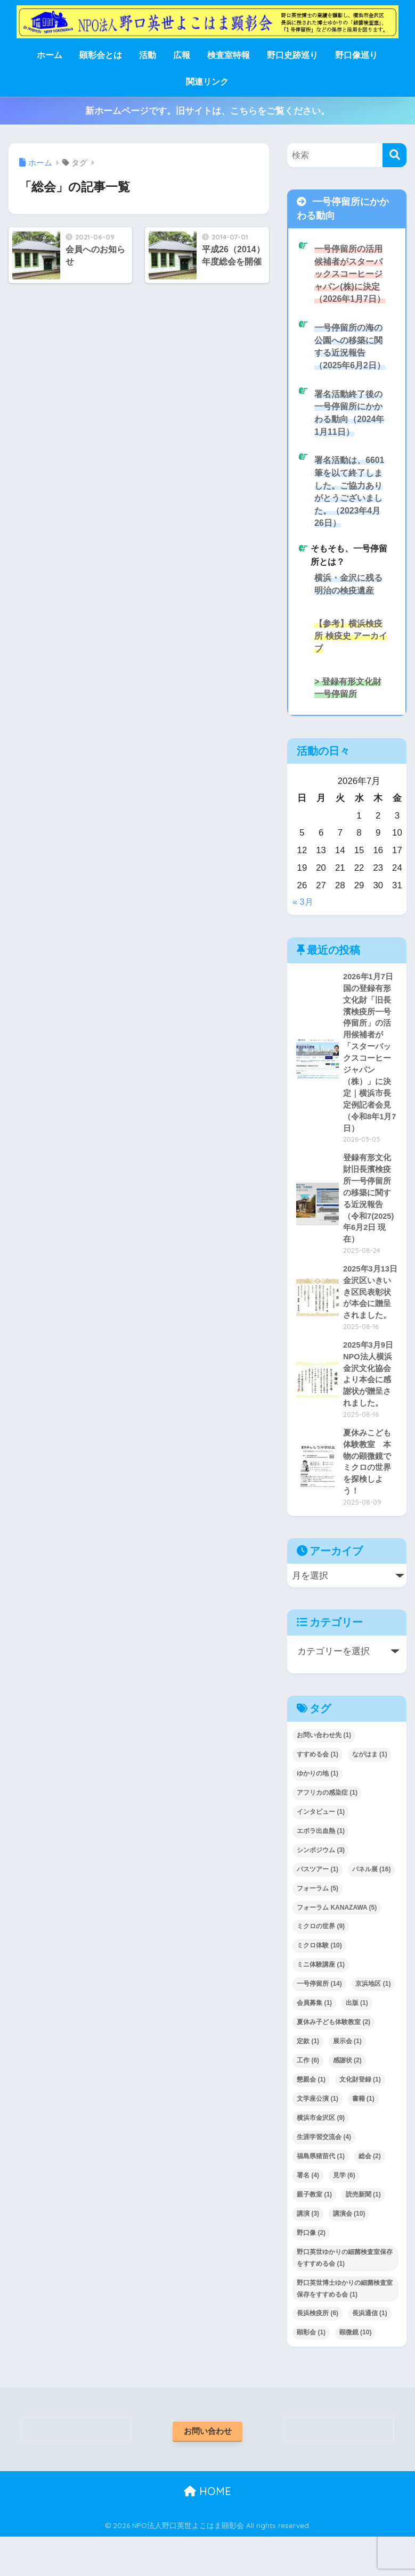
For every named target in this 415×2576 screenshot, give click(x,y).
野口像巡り (356, 55)
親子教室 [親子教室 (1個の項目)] (314, 2233)
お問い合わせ (207, 2469)
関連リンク (207, 81)
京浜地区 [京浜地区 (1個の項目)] (372, 2022)
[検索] (394, 155)
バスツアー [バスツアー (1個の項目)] (317, 1907)
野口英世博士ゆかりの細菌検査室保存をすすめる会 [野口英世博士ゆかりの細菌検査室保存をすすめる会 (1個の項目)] (345, 2326)
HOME (207, 2531)
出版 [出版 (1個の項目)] (357, 2041)
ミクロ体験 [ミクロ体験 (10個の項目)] (319, 1984)
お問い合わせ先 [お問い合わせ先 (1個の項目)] (324, 1774)
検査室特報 (228, 55)
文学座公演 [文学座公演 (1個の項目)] (317, 2137)
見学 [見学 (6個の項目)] (344, 2214)
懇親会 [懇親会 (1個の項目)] (311, 2118)
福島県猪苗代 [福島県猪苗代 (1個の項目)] (321, 2195)
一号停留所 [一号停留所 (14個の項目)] (319, 2022)
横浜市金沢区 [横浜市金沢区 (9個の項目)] (321, 2156)
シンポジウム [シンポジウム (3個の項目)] (321, 1888)
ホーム (49, 55)
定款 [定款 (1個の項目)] (308, 2080)
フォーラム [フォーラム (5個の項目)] (317, 1926)
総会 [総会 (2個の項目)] (370, 2195)
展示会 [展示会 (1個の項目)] (347, 2080)
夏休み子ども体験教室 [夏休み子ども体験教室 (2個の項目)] (333, 2061)
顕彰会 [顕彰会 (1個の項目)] (311, 2371)
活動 (147, 55)
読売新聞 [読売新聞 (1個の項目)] (363, 2233)
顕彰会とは (100, 55)
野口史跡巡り (292, 55)
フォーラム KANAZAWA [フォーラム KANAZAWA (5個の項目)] (337, 1946)
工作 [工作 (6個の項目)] (308, 2099)
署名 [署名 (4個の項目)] (308, 2214)
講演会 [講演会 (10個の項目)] (349, 2252)
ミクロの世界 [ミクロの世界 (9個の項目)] (321, 1965)
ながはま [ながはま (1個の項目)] (369, 1793)
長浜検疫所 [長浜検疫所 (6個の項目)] (317, 2352)
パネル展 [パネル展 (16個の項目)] (371, 1907)
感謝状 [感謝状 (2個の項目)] (347, 2099)
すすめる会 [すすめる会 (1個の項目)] (317, 1793)
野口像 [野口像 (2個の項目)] (311, 2271)
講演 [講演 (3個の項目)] (308, 2252)
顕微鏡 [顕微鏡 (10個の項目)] (355, 2371)
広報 (181, 55)
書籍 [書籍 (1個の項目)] (363, 2137)
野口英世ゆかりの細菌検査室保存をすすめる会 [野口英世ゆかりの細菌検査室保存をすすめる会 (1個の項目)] (345, 2296)
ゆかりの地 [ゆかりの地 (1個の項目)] (317, 1812)
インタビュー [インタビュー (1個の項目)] (321, 1850)
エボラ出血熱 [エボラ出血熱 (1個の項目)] (321, 1869)
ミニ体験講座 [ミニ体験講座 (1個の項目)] (321, 2003)
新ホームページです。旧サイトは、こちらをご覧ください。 (207, 111)
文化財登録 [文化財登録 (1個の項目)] (360, 2118)
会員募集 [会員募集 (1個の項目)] (314, 2041)
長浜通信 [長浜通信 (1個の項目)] (369, 2352)
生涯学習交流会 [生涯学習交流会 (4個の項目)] (324, 2175)
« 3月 (303, 914)
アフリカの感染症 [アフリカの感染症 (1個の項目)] (327, 1831)
